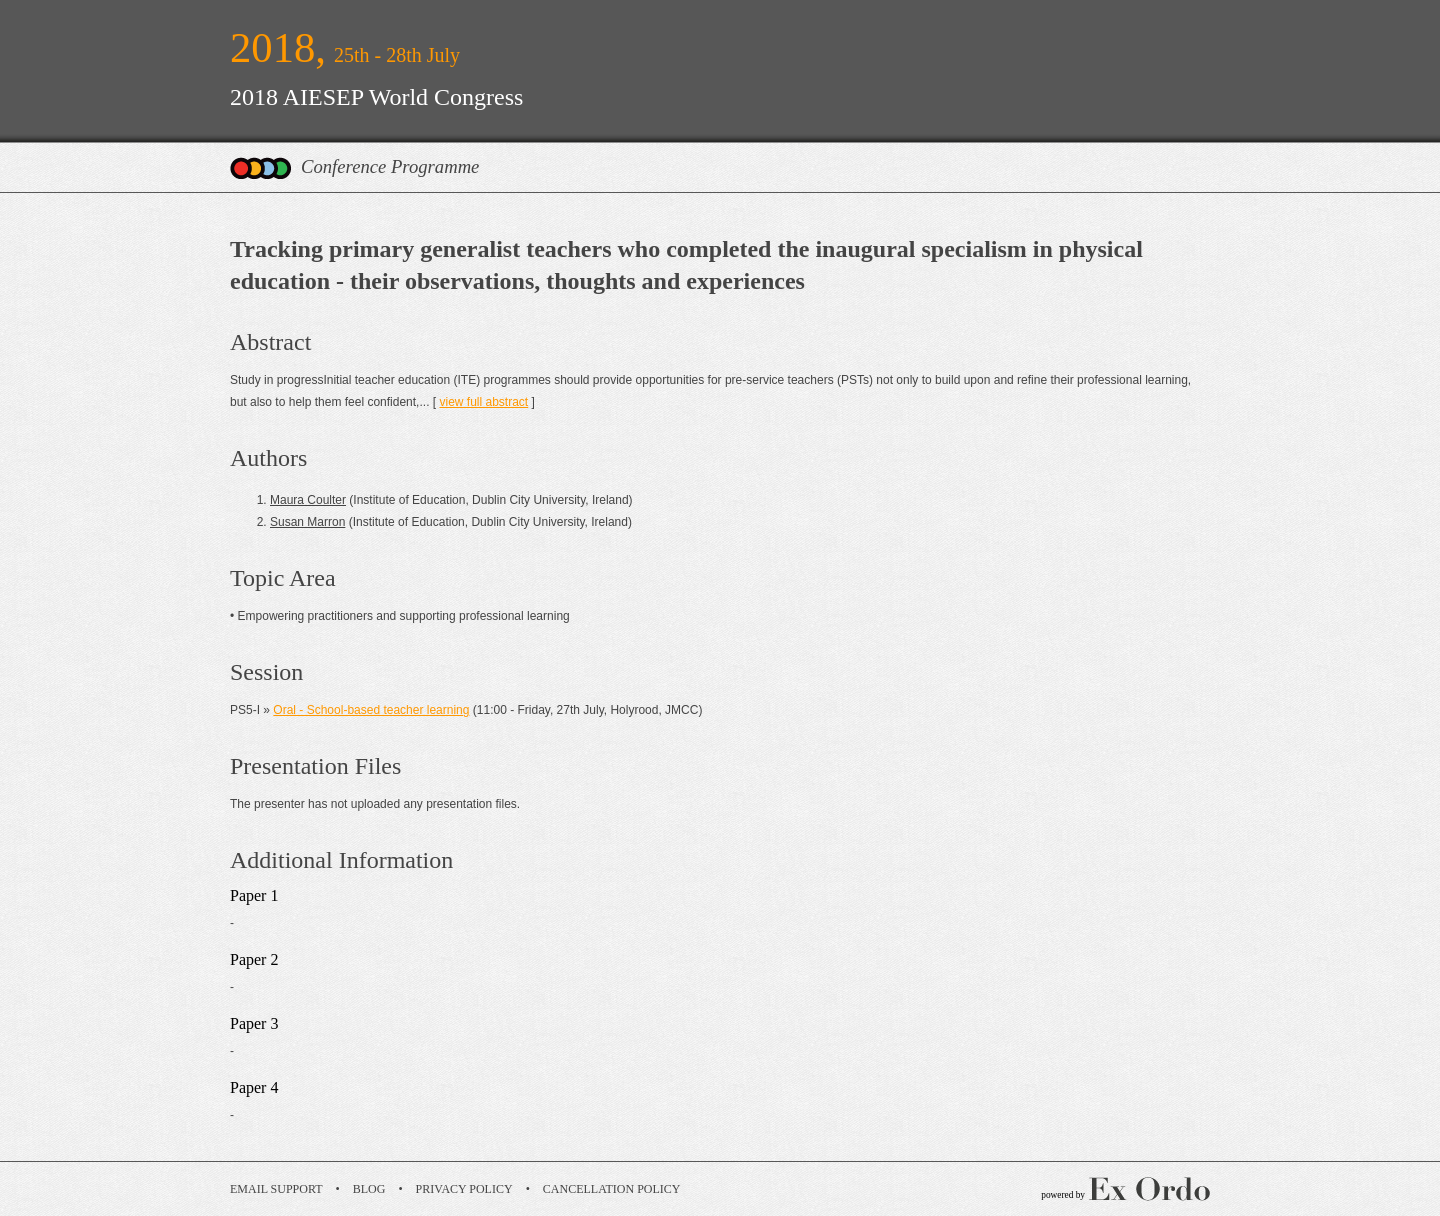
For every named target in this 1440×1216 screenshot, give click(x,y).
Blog (369, 1189)
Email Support (276, 1189)
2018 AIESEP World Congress (376, 97)
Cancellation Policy (612, 1189)
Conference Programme (390, 166)
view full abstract (483, 402)
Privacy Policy (464, 1189)
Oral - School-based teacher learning (371, 710)
